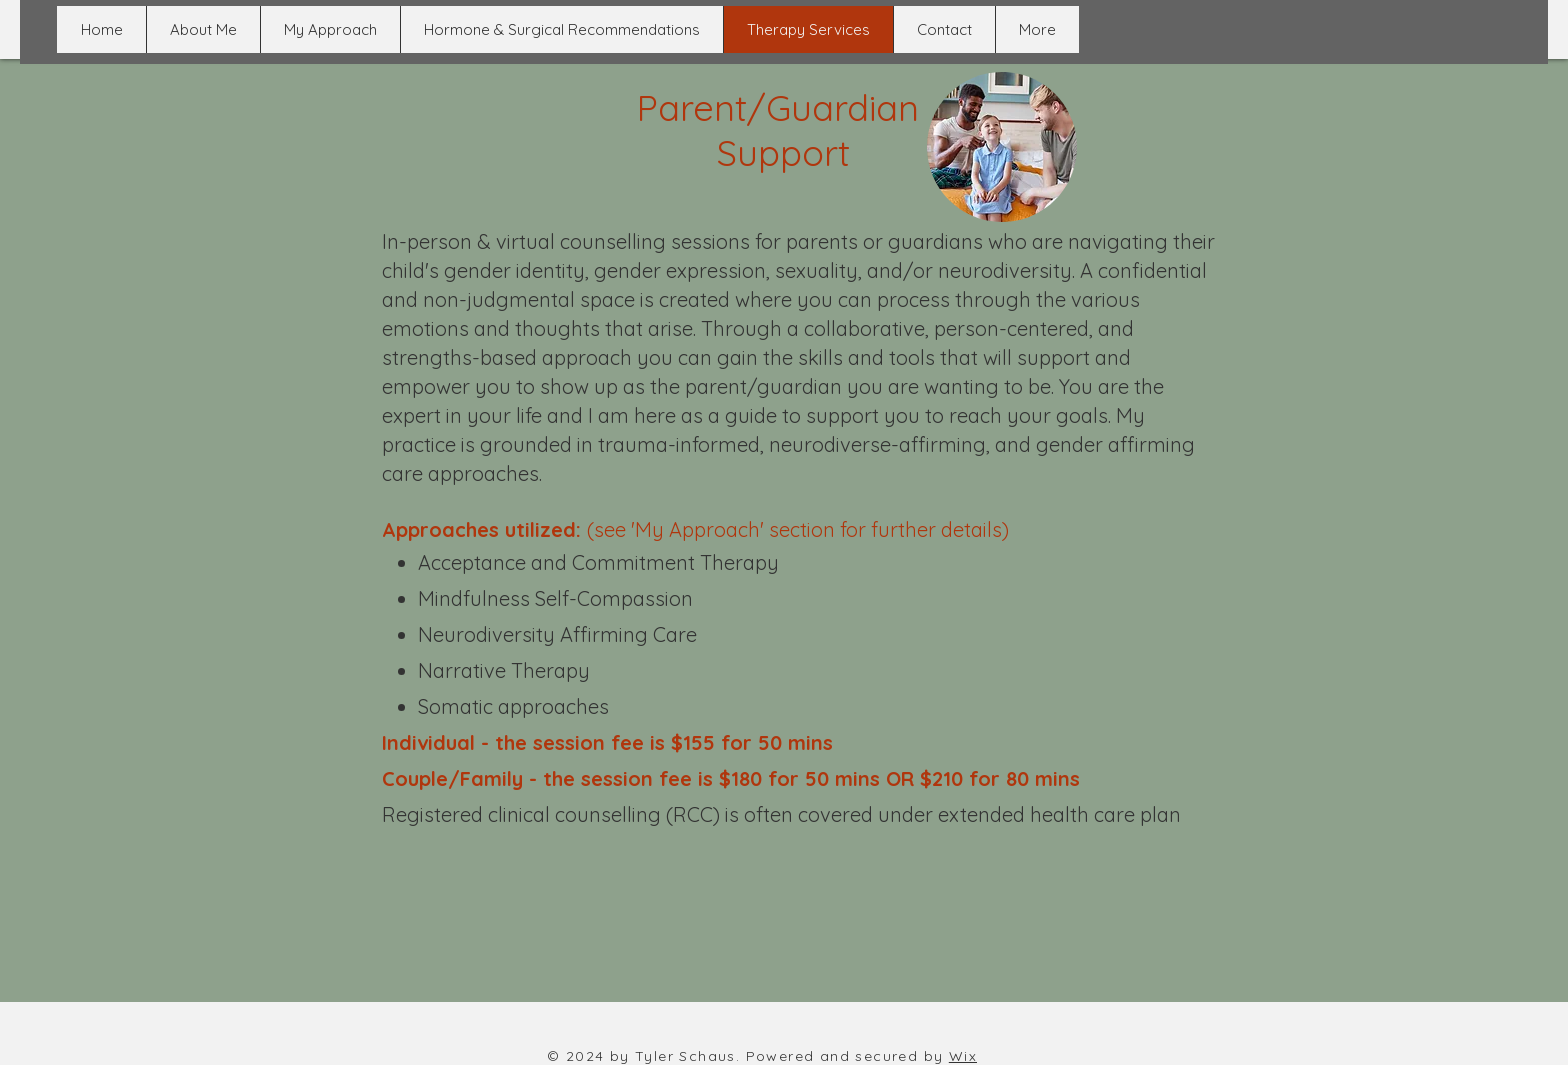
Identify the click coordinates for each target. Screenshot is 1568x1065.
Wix (963, 1056)
